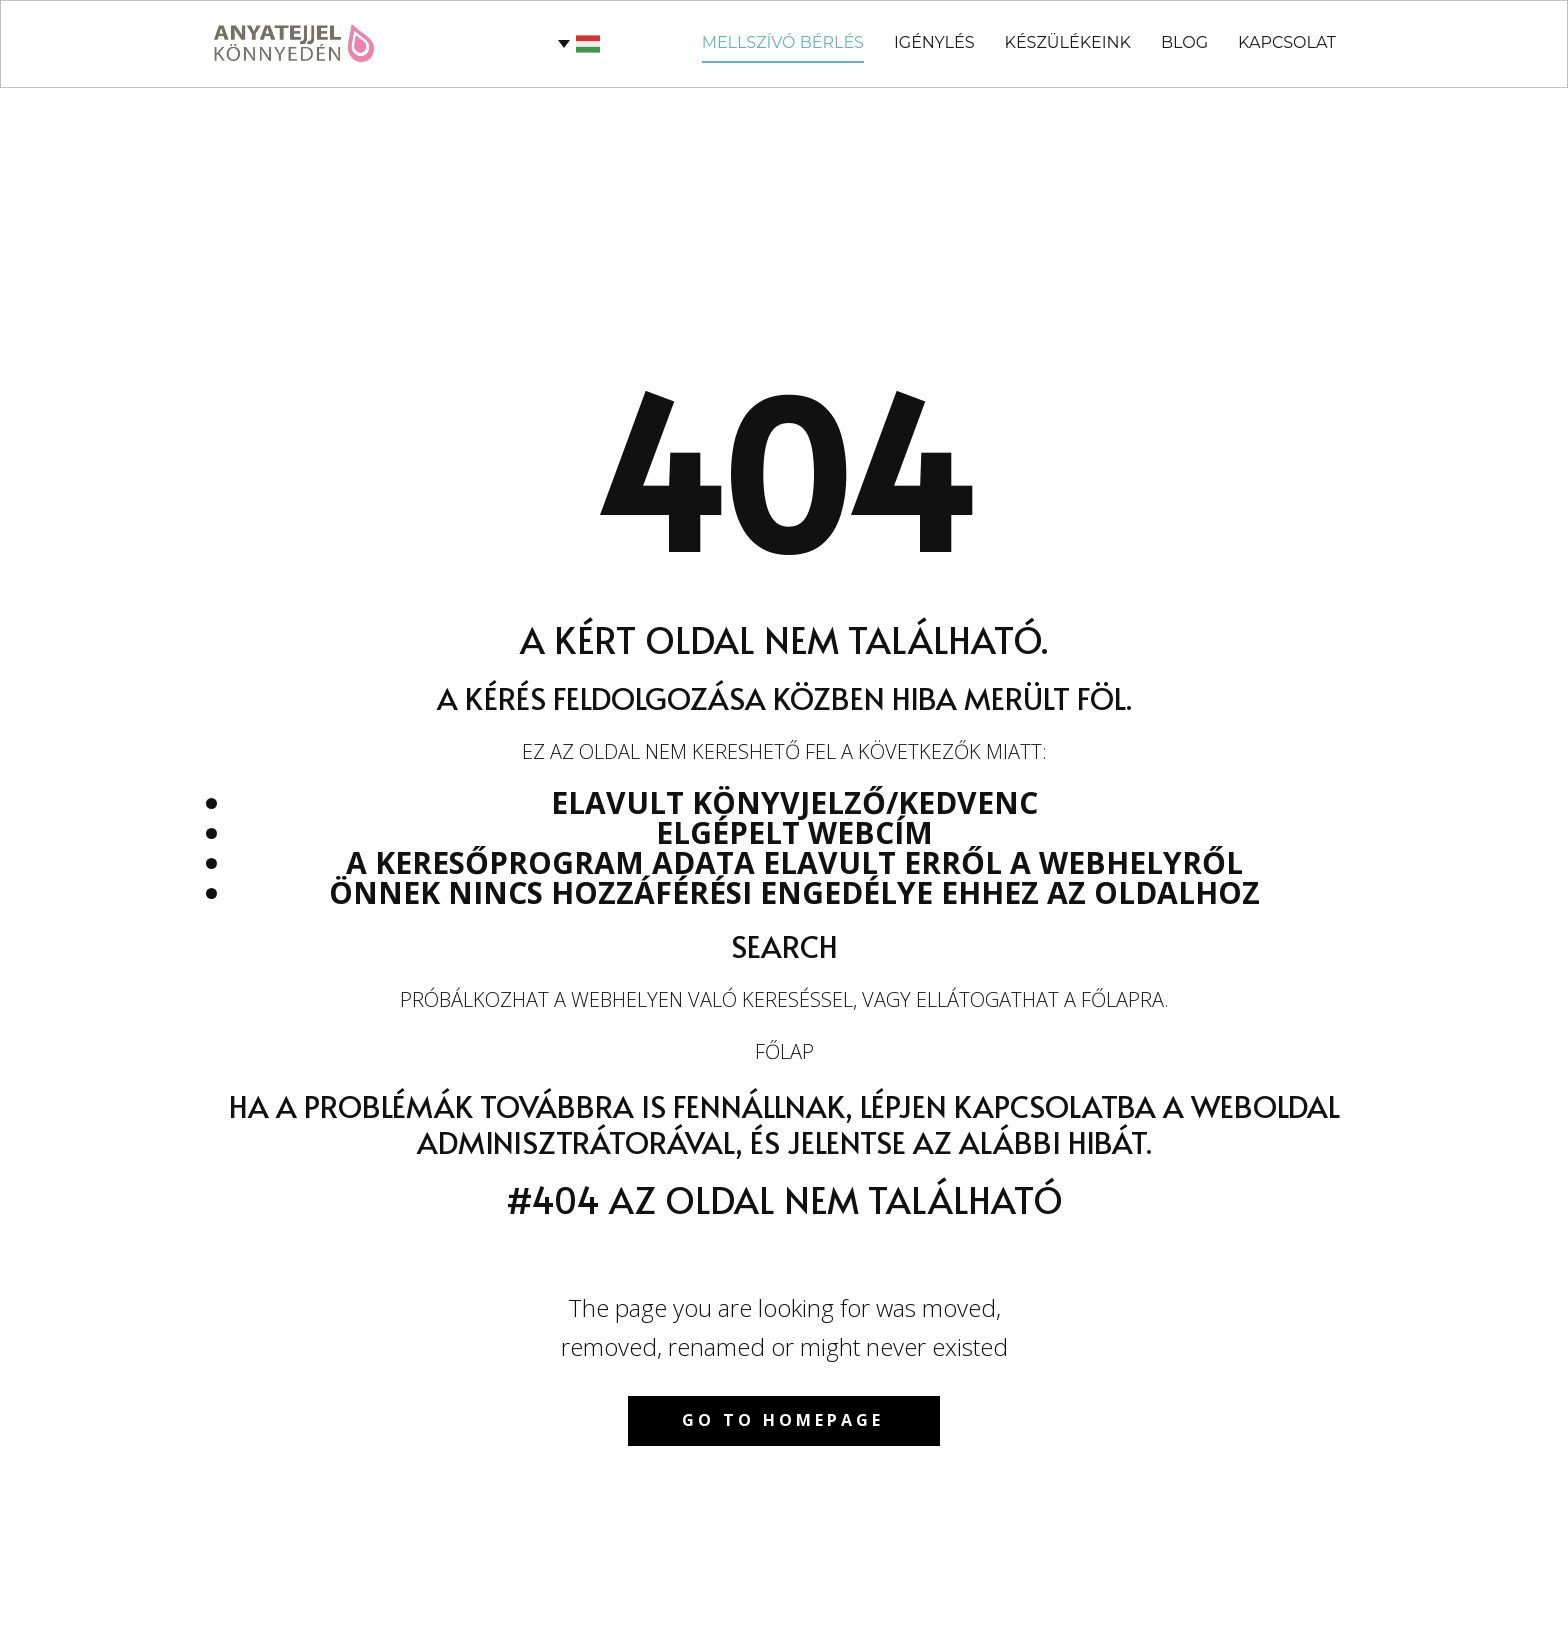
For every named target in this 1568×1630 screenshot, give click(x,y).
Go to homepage (783, 1420)
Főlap (784, 1051)
